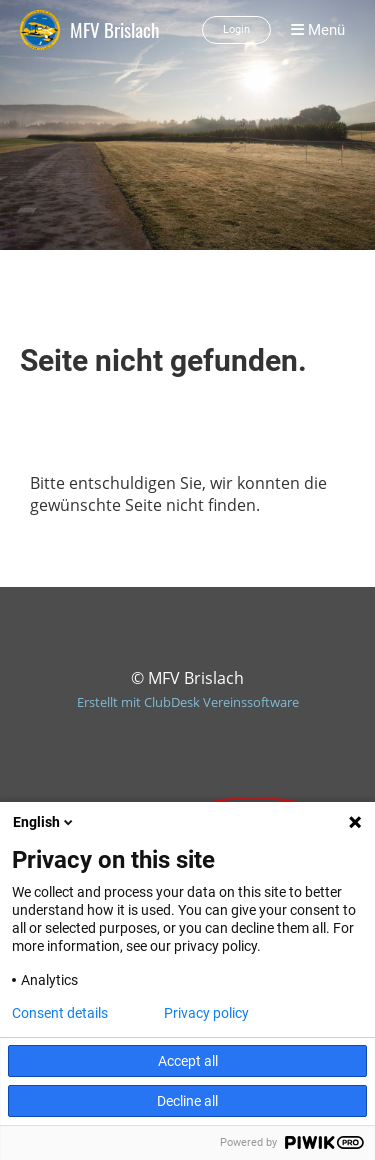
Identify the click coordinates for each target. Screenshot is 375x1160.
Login (236, 29)
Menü (318, 30)
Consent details (60, 1013)
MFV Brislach (114, 30)
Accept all (188, 1061)
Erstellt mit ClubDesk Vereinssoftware (188, 702)
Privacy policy (206, 1013)
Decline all (187, 1101)
